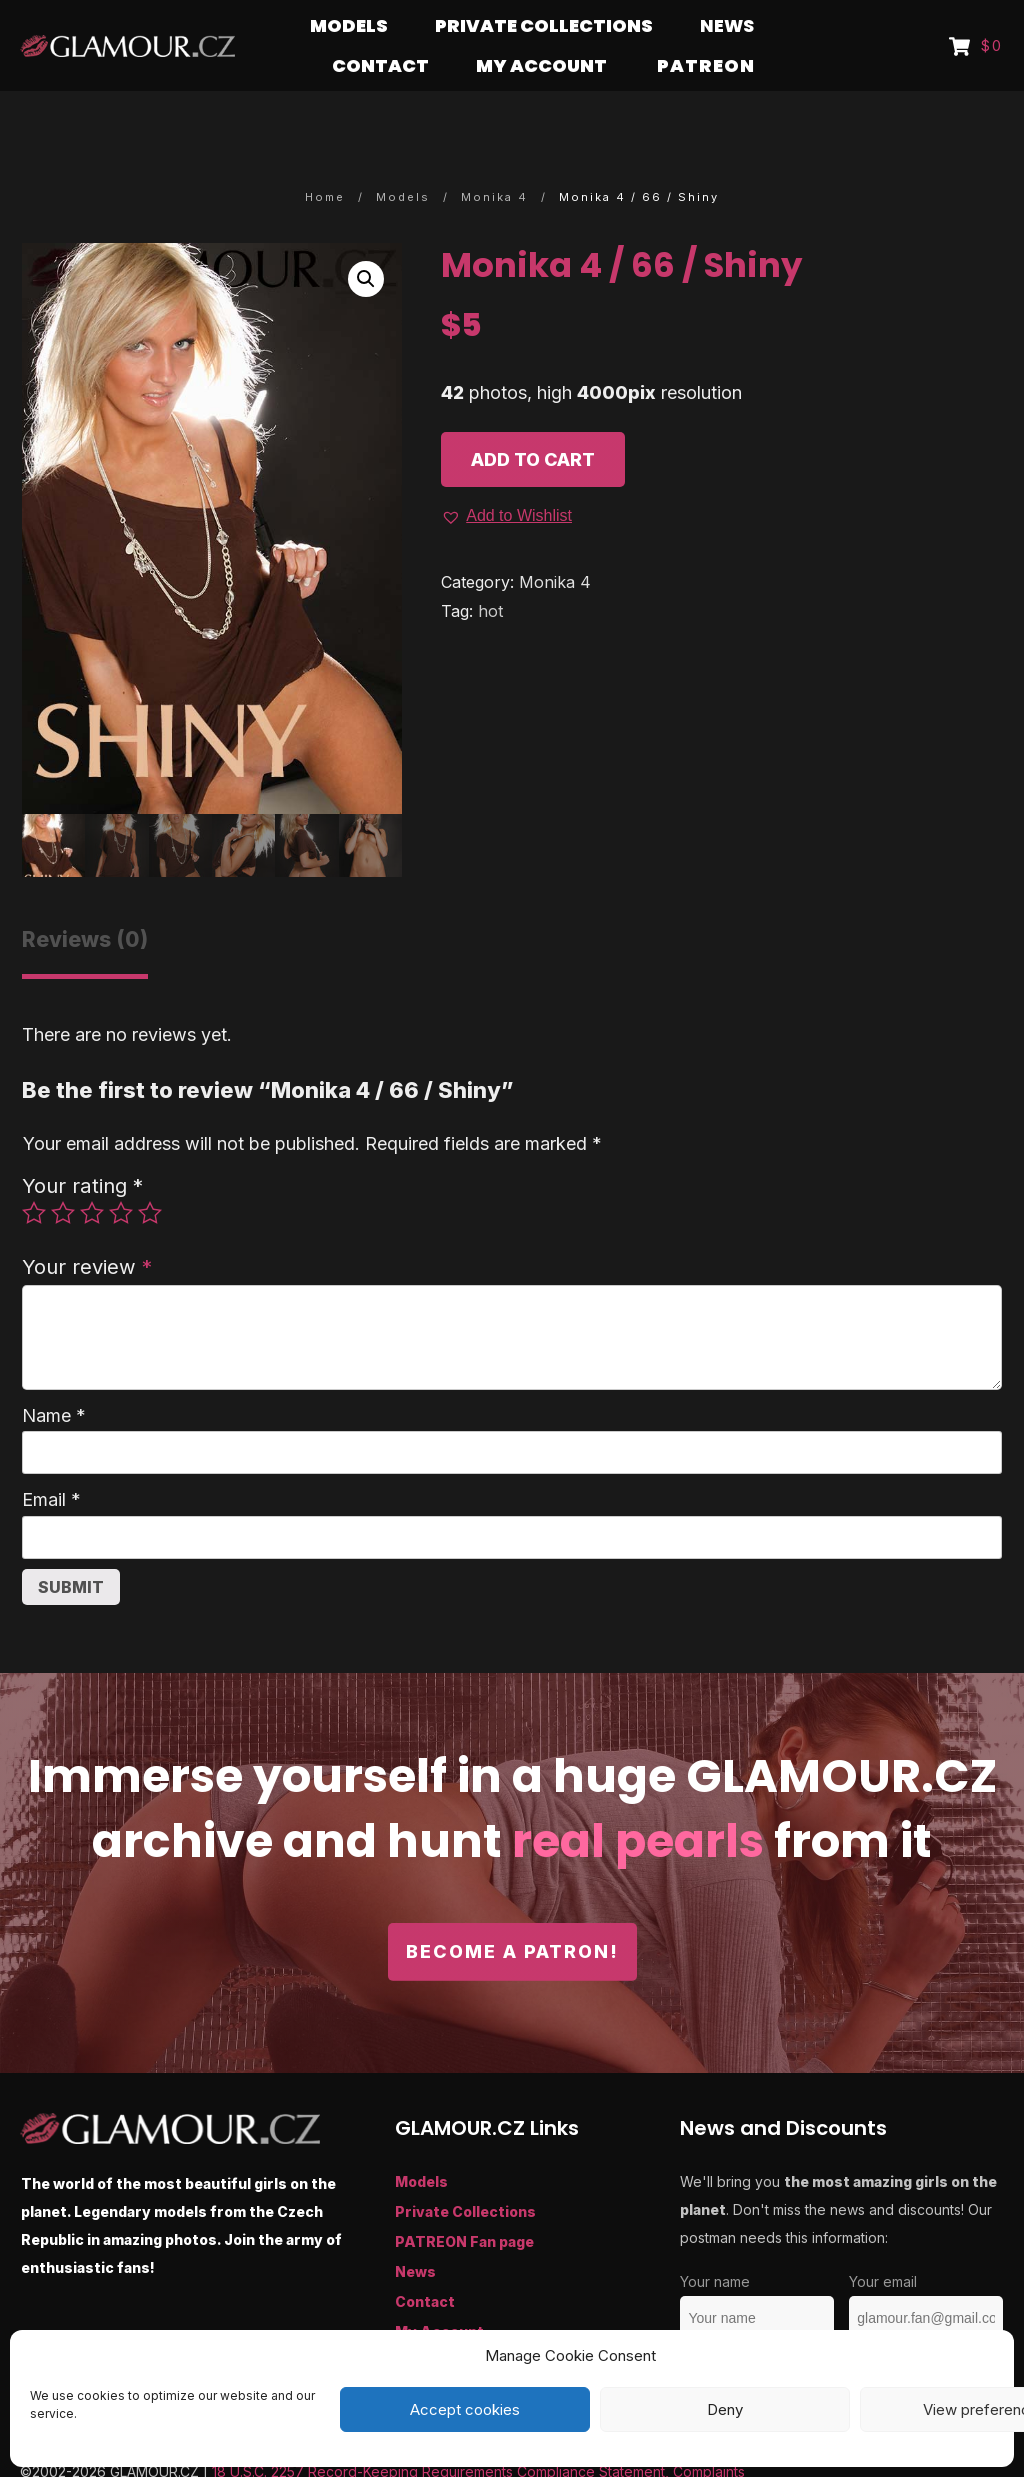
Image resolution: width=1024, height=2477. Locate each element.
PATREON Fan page (464, 2202)
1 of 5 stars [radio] (34, 1174)
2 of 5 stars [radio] (63, 1174)
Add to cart (533, 420)
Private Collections (465, 2172)
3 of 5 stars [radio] (92, 1174)
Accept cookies (465, 2409)
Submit (71, 1548)
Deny (725, 2409)
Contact (425, 2262)
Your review (87, 1227)
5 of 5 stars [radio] (150, 1174)
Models (421, 2142)
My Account (439, 2292)
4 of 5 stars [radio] (121, 1174)
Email (51, 1460)
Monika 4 (555, 543)
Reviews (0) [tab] (85, 900)
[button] (366, 240)
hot (490, 572)
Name (54, 1376)
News (415, 2232)
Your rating (82, 1146)
